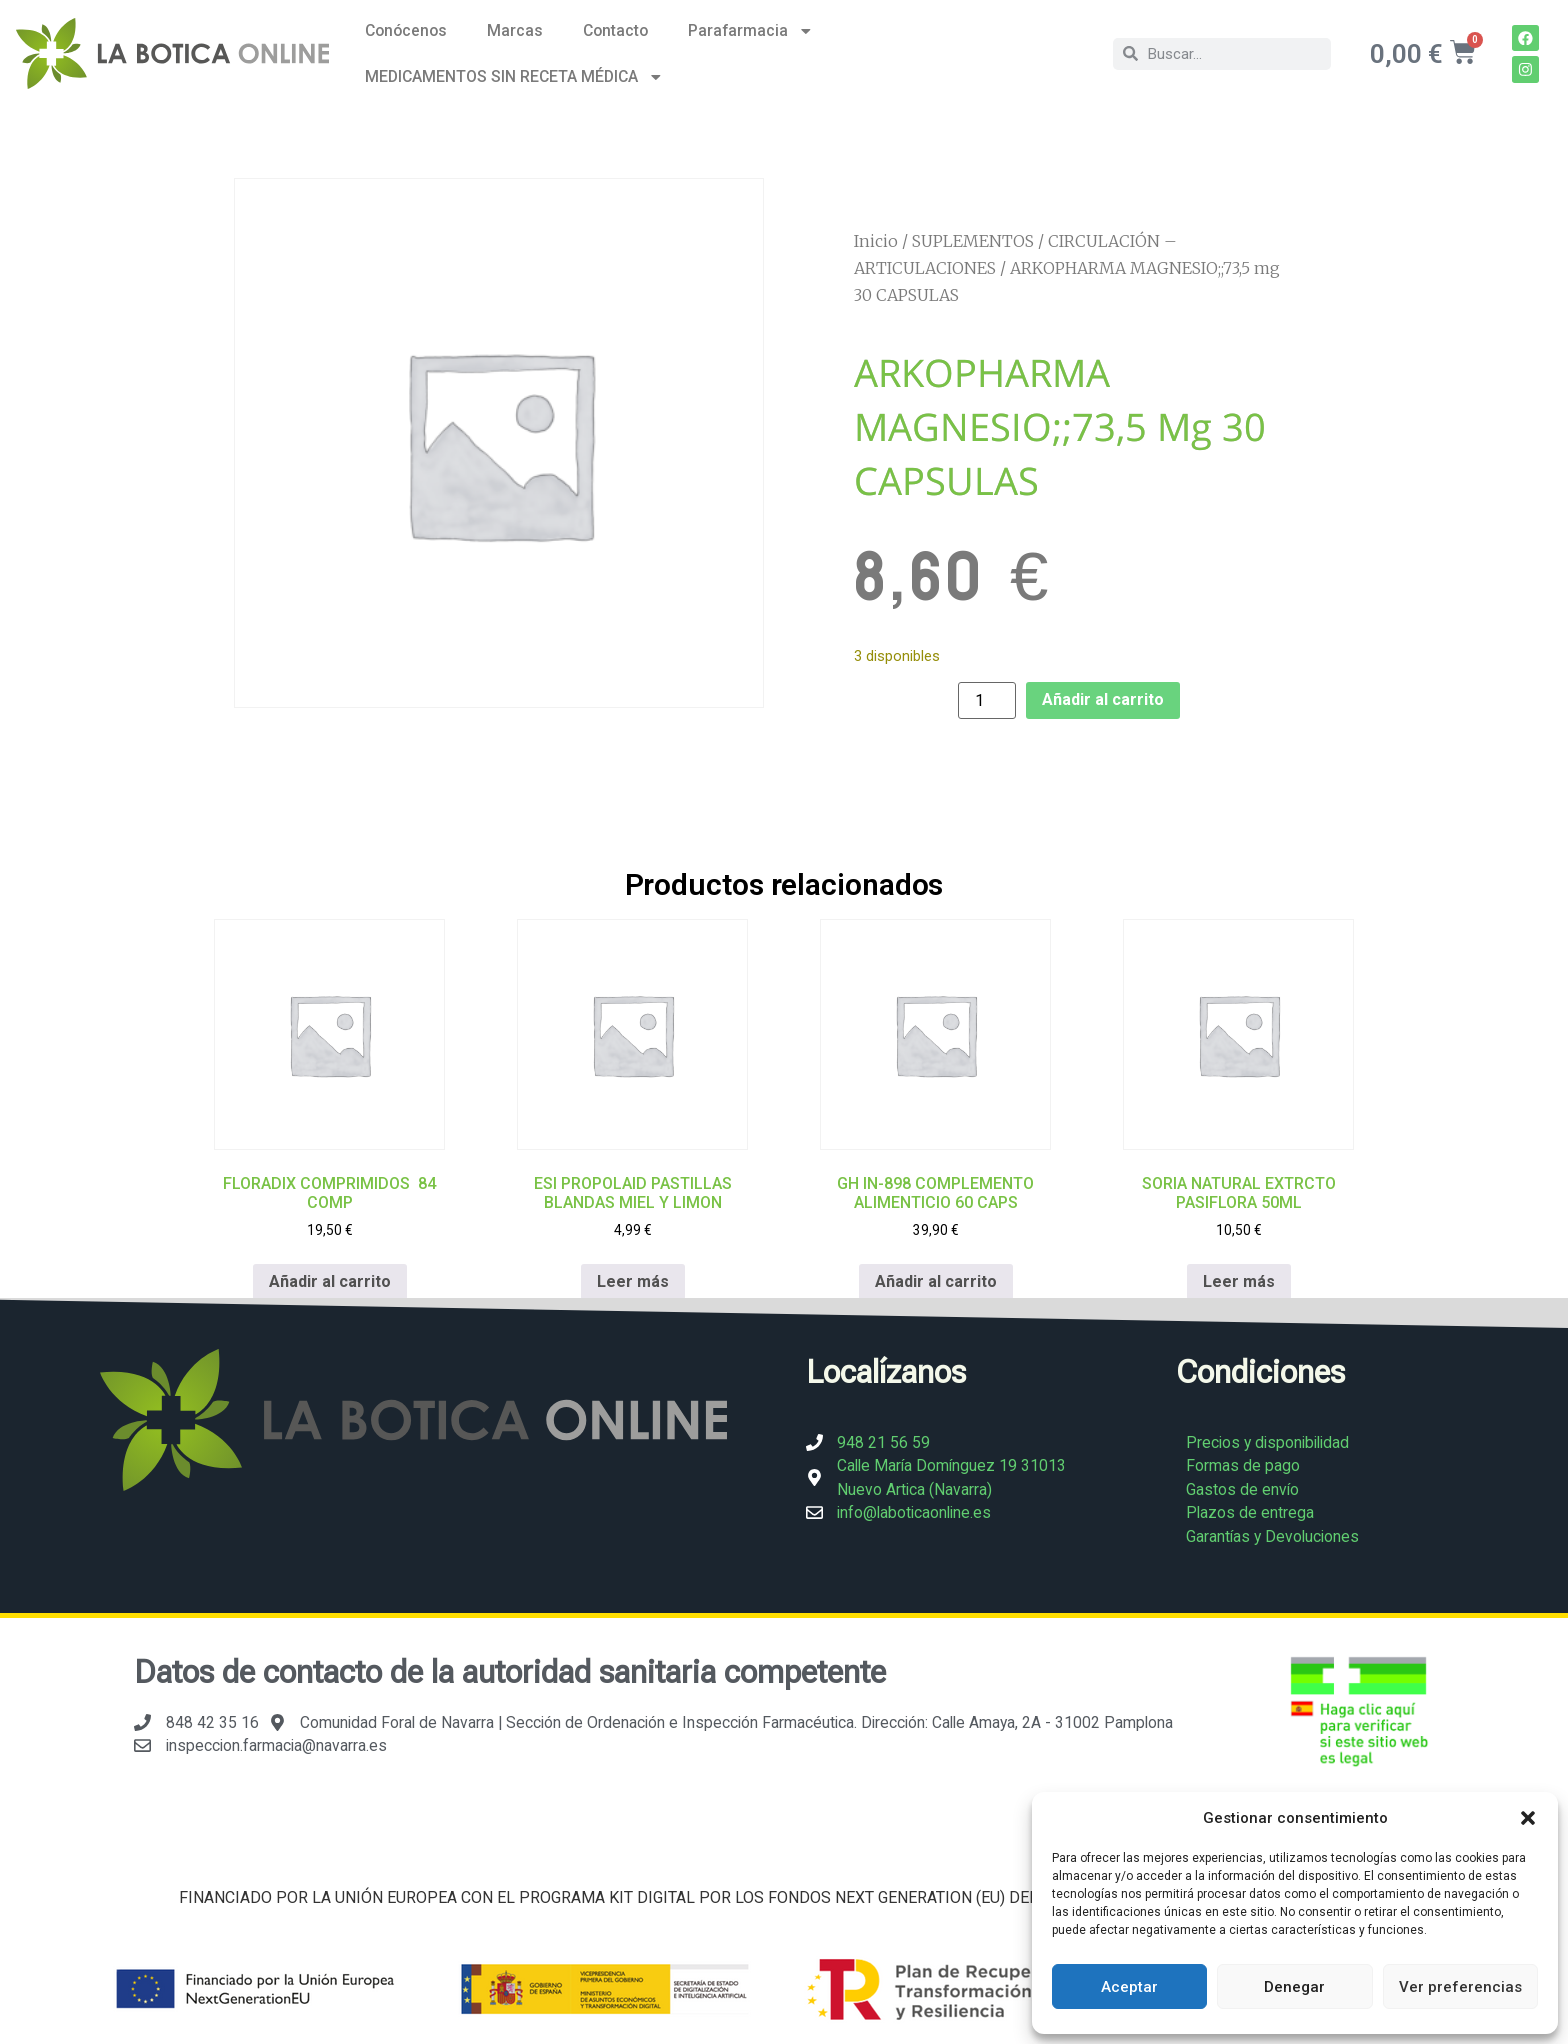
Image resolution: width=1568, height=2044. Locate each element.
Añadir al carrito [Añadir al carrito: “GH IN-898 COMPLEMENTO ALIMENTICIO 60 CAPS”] (936, 1280)
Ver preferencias (1460, 1987)
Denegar (1294, 1987)
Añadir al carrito (1103, 699)
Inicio (876, 241)
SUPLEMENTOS (973, 241)
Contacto (615, 30)
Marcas (515, 30)
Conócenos (406, 30)
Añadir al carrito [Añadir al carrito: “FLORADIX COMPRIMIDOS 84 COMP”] (330, 1280)
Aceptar (1129, 1987)
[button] (1528, 1818)
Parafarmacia (751, 31)
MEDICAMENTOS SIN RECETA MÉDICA (514, 77)
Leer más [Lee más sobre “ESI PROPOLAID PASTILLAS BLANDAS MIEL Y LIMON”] (633, 1280)
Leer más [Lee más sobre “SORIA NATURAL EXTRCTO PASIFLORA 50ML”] (1239, 1280)
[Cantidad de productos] (987, 700)
